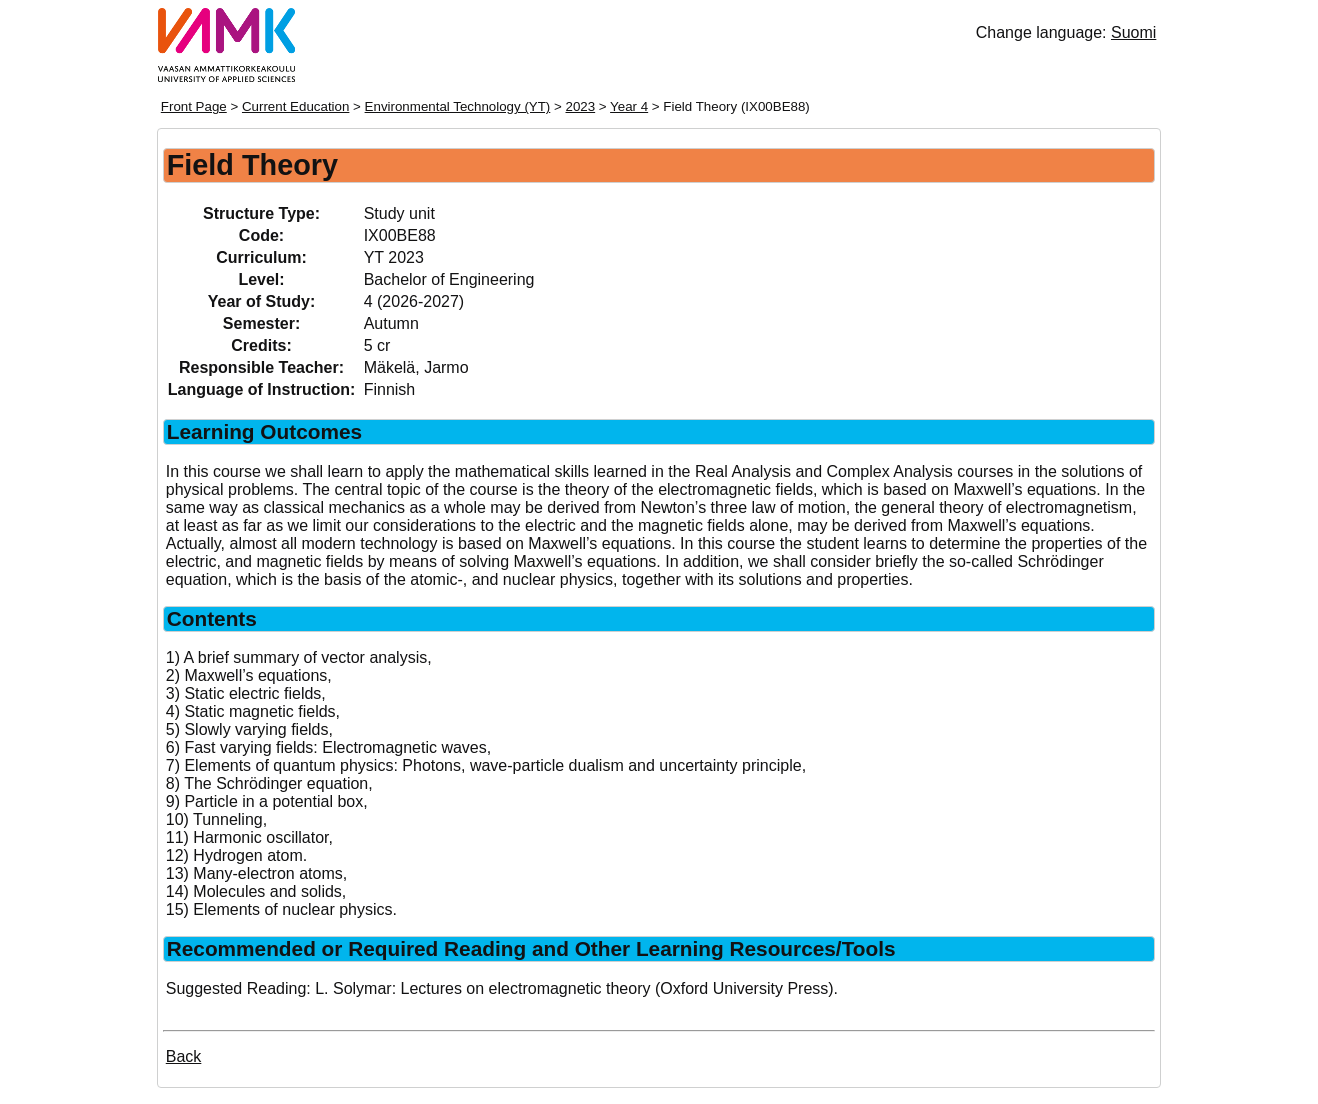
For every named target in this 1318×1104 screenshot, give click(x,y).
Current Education (295, 106)
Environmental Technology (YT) (458, 106)
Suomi (1133, 32)
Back (184, 1056)
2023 (581, 106)
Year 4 (629, 106)
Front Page (194, 106)
